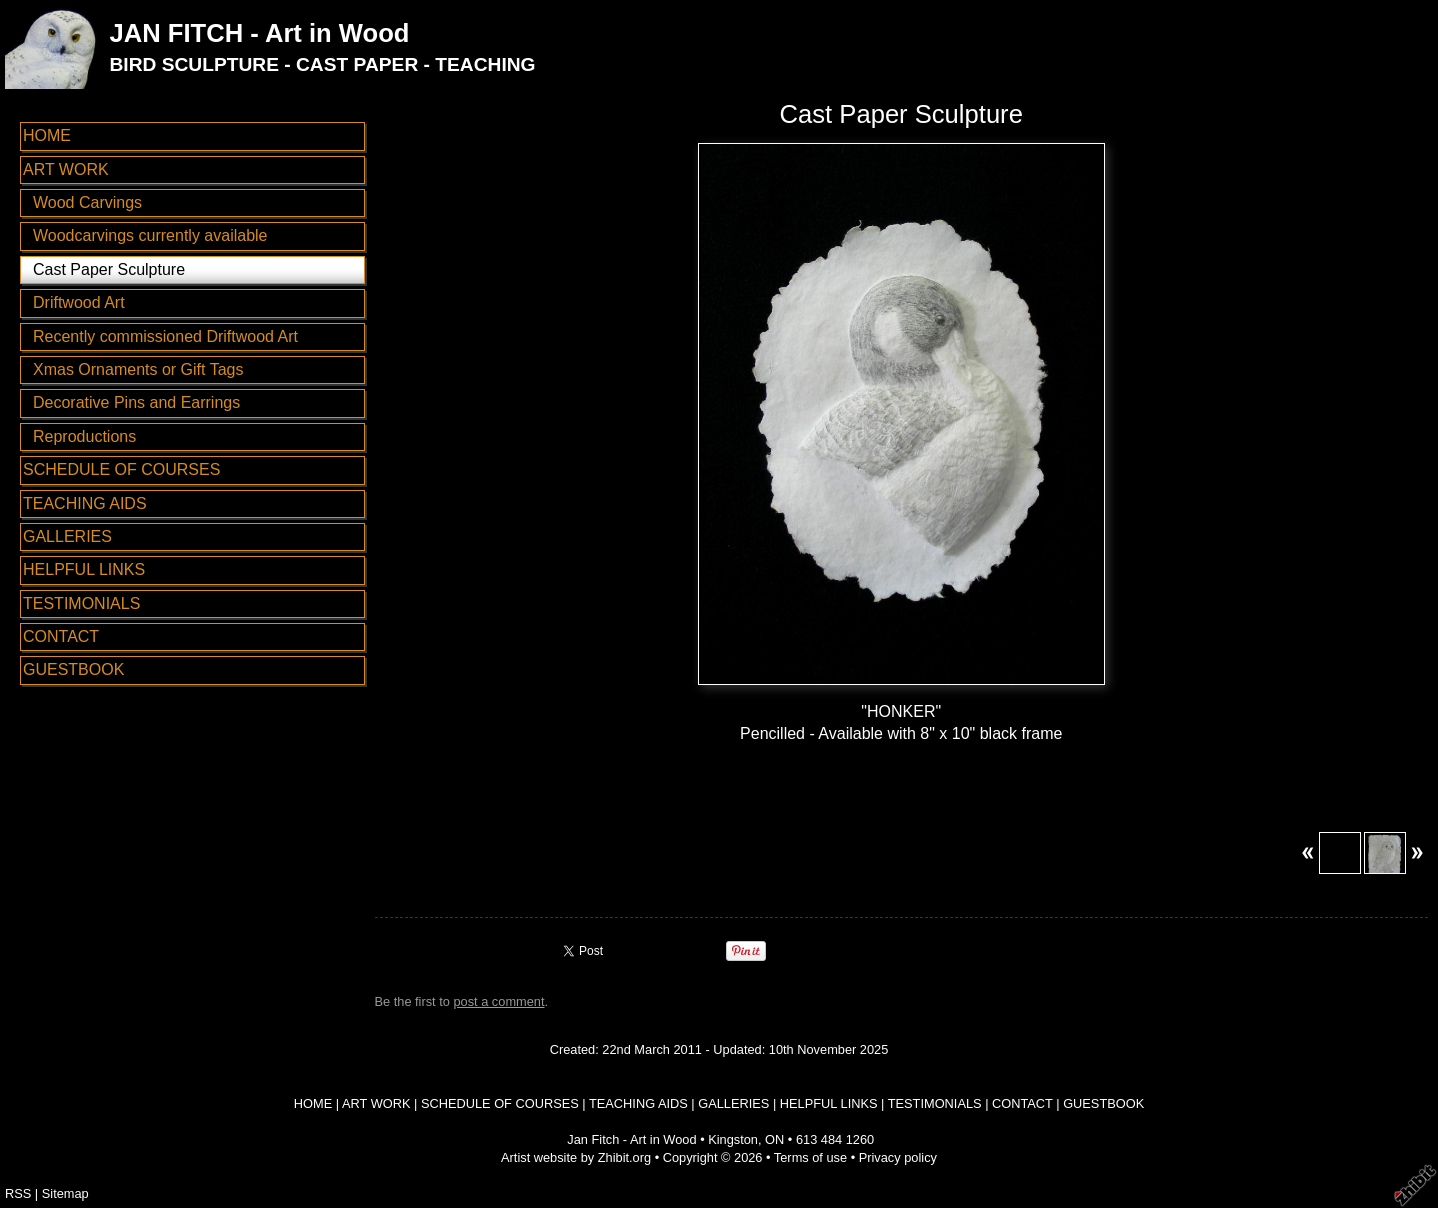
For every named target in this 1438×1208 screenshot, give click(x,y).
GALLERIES (67, 536)
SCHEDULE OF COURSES (121, 469)
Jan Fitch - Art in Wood (631, 1139)
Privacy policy (898, 1157)
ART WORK (66, 169)
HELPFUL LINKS (84, 569)
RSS (18, 1193)
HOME (47, 135)
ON (774, 1139)
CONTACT (61, 636)
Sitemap (65, 1193)
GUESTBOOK (73, 669)
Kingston (733, 1139)
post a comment (498, 1001)
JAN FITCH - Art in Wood (259, 33)
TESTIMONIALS (81, 603)
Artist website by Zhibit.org (576, 1157)
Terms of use (810, 1157)
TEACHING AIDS (85, 503)
